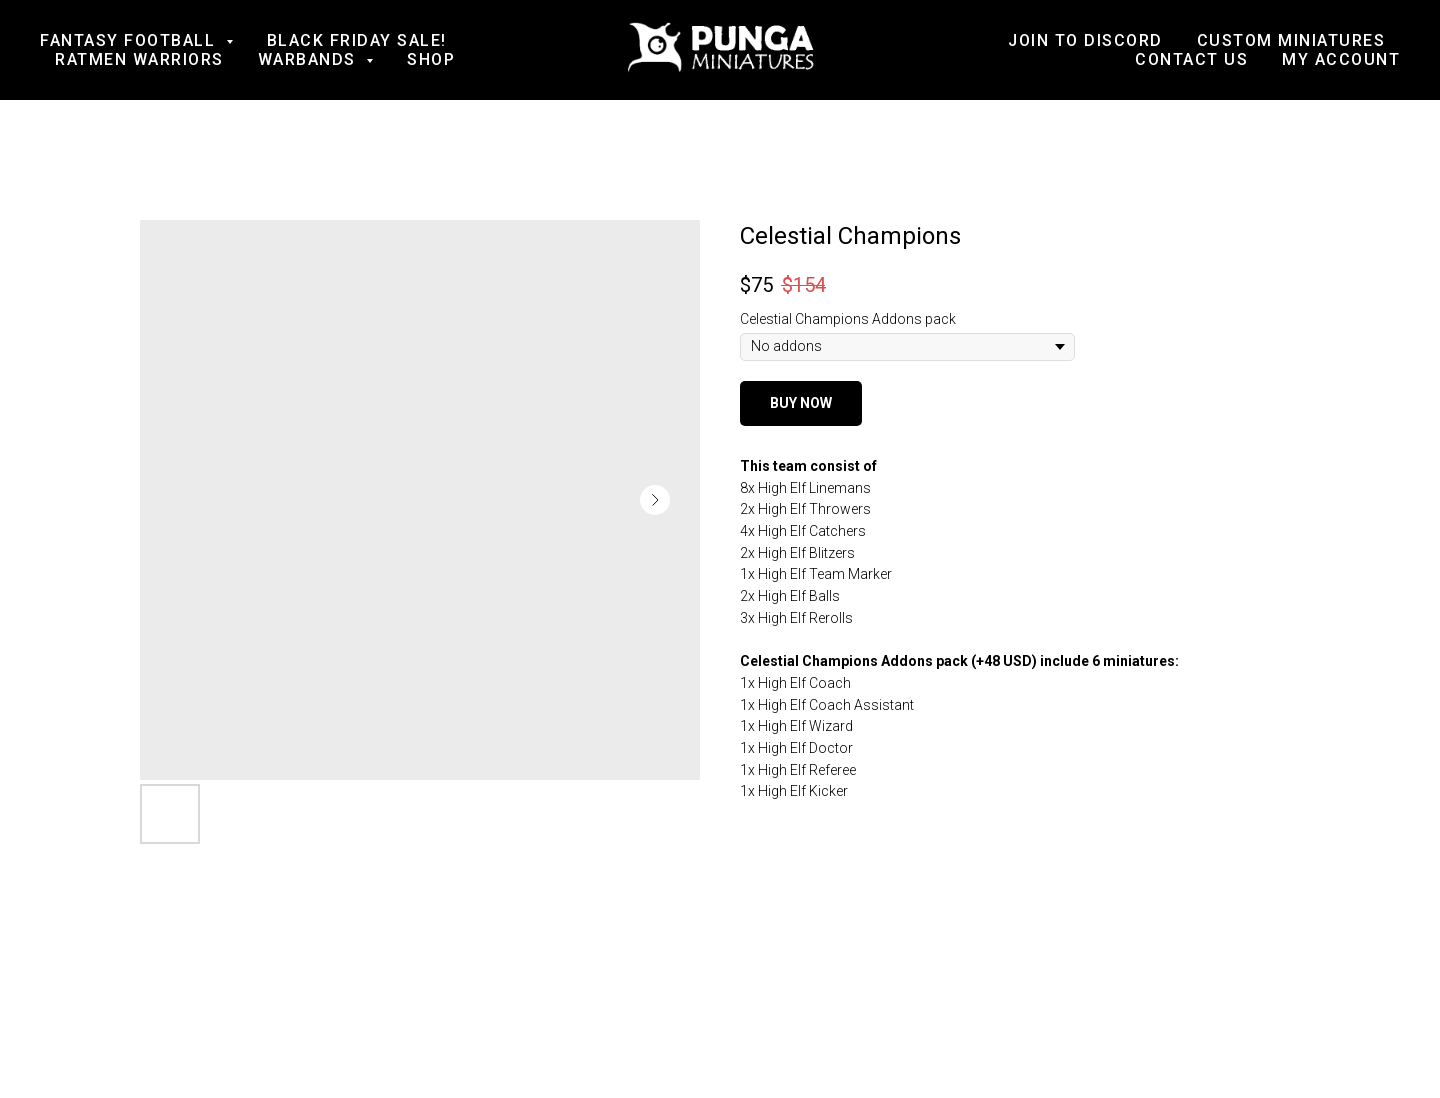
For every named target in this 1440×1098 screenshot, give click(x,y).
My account (1341, 59)
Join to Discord (1085, 40)
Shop (431, 59)
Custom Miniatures (1291, 40)
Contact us (1191, 59)
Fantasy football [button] (130, 40)
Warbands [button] (310, 59)
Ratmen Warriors (139, 59)
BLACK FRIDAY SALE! (357, 40)
